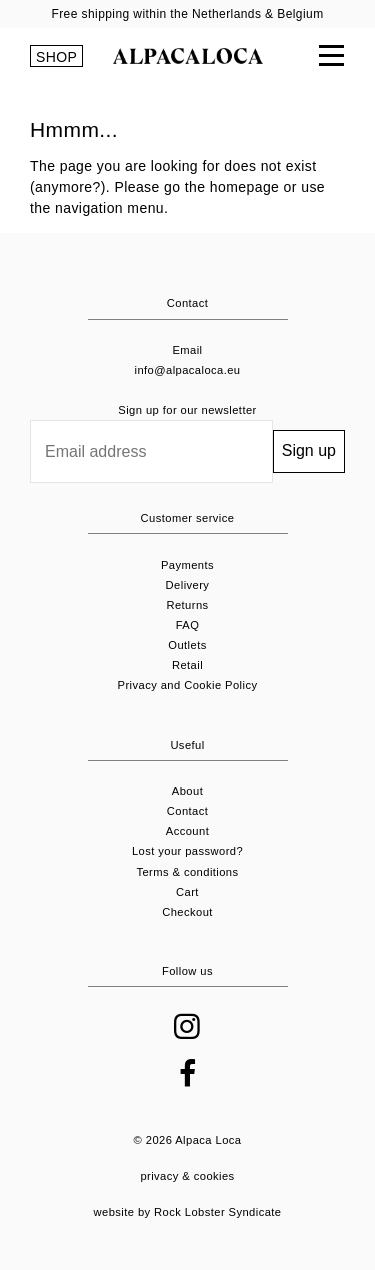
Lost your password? (187, 851)
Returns (187, 605)
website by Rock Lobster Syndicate (188, 1212)
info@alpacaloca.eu (188, 370)
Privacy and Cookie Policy (188, 685)
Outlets (187, 645)
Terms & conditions (187, 872)
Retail (187, 665)
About (187, 791)
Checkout (187, 912)
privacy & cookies (187, 1176)
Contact (188, 811)
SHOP (56, 57)
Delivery (188, 585)
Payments (187, 565)
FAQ (188, 625)
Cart (187, 892)
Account (187, 831)
